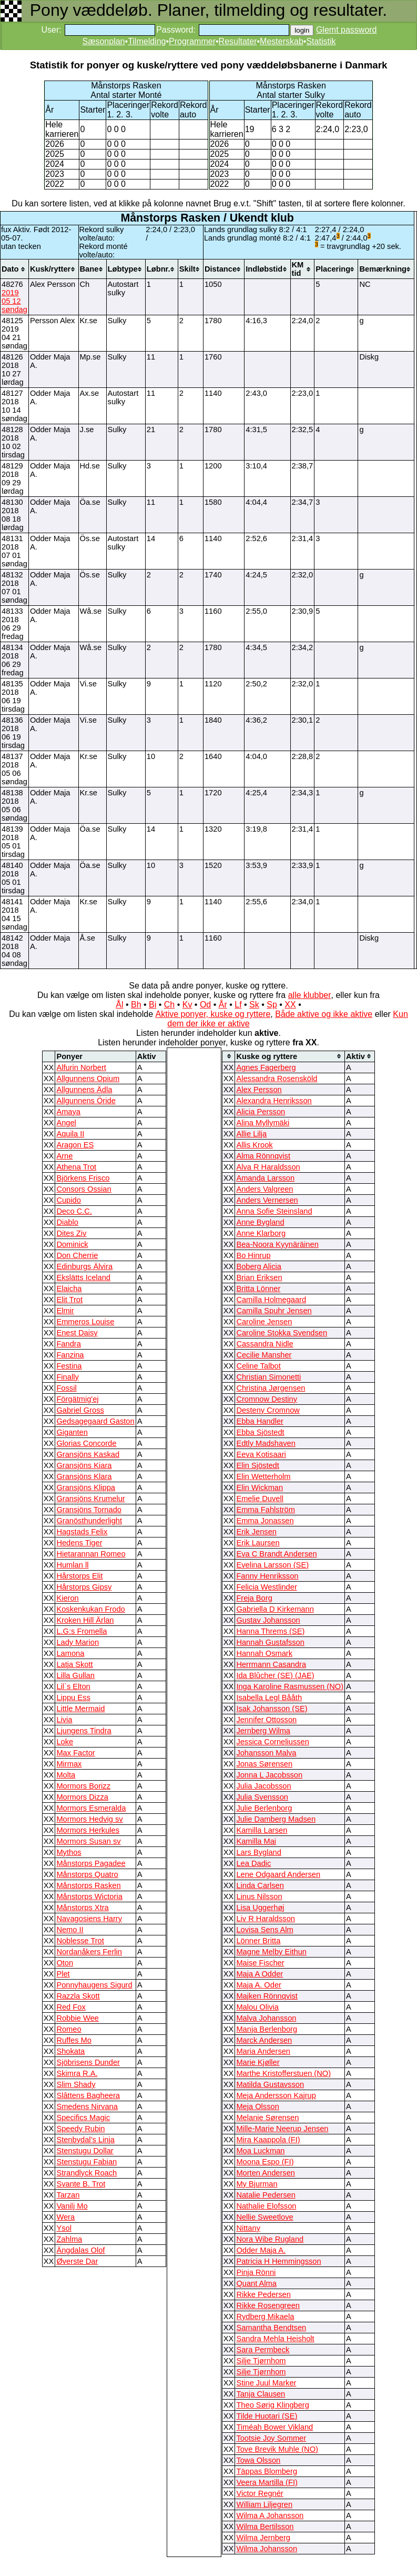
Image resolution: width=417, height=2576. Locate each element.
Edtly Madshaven (265, 1443)
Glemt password (346, 29)
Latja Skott (74, 1664)
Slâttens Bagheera (88, 2095)
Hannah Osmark (264, 1653)
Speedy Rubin (80, 2128)
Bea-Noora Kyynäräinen (277, 1244)
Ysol (64, 2228)
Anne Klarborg (261, 1233)
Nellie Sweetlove (264, 2217)
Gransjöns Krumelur (90, 1498)
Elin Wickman (259, 1487)
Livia (64, 1719)
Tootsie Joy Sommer (271, 2438)
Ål (119, 1004)
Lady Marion (77, 1642)
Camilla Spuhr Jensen (273, 1310)
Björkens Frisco (82, 1178)
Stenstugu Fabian (86, 2162)
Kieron (67, 1598)
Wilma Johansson (266, 2548)
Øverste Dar (77, 2261)
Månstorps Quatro (87, 1874)
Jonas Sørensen (264, 1764)
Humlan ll (72, 1565)
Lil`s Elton (73, 1686)
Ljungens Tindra (83, 1730)
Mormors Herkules (87, 1830)
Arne (64, 1156)
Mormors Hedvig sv (89, 1819)
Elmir (65, 1310)
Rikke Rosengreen (268, 2305)
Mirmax (69, 1764)
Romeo (68, 2029)
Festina (69, 1366)
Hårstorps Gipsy (83, 1587)
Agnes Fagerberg (266, 1067)
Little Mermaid (80, 1708)
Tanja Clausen (260, 2394)
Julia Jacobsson (263, 1786)
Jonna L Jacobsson (269, 1775)
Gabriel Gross (80, 1410)
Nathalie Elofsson (266, 2206)
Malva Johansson (266, 2018)
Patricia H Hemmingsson (278, 2261)
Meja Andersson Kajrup (276, 2095)
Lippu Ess (73, 1697)
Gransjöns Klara (83, 1476)
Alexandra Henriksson (273, 1100)
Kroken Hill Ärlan (85, 1620)
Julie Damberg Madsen (276, 1819)
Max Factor (75, 1753)
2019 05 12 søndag (14, 301)
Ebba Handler (259, 1421)
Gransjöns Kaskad (87, 1454)
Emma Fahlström (265, 1509)
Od (205, 1004)
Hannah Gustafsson (270, 1642)
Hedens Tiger (79, 1543)
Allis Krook (254, 1145)
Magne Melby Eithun (271, 1952)
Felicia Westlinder (266, 1587)
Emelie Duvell (259, 1498)
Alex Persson (258, 1089)
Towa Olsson (258, 2460)
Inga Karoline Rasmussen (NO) (289, 1686)
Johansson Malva (266, 1753)
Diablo (67, 1222)
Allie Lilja (251, 1134)
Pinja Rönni (256, 2272)
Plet (62, 1974)
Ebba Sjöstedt (260, 1432)
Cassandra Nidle (264, 1344)
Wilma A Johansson (269, 2515)
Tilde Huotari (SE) (266, 2416)
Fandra (68, 1344)
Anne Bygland (260, 1222)
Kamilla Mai (256, 1841)
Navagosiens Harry (89, 1918)
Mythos (68, 1852)
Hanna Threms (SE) (270, 1631)
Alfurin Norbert (81, 1067)
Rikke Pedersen (263, 2294)
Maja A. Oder (258, 1985)
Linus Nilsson (259, 1896)
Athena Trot (76, 1167)
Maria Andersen (263, 2051)
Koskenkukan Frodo (90, 1609)
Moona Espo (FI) (264, 2162)
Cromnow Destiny (266, 1399)
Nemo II (69, 1929)
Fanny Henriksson (267, 1576)
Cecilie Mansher (263, 1355)
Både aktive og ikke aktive (323, 1014)
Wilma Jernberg (263, 2537)
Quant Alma (256, 2283)
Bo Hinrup (253, 1255)
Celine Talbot (258, 1366)
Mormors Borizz (83, 1786)
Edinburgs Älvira (84, 1266)
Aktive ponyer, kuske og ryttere (213, 1014)
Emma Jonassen (264, 1520)
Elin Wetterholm (263, 1476)
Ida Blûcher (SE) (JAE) (275, 1675)
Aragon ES (75, 1145)
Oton (64, 1963)
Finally (67, 1377)
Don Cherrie (77, 1255)
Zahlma (69, 2239)
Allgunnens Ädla (84, 1089)
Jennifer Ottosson (266, 1719)
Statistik (320, 41)
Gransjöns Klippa (85, 1487)
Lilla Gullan (75, 1675)
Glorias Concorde (86, 1443)
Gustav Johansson (268, 1620)
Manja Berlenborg (266, 2029)
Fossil (66, 1388)
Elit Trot (69, 1299)
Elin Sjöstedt (257, 1465)
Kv (187, 1004)
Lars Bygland (258, 1852)
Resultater (238, 41)
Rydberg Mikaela (265, 2316)
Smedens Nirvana (87, 2106)
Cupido (68, 1200)
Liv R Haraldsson (265, 1918)
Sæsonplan (104, 41)
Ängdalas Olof (80, 2250)
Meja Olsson (257, 2106)
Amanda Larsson (265, 1178)
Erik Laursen (257, 1543)
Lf (238, 1004)
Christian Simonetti (268, 1377)
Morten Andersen (265, 2173)
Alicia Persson (260, 1111)
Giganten (71, 1432)
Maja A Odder (259, 1974)
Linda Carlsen (259, 1885)
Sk (254, 1004)
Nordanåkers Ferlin (89, 1952)
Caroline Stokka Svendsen (281, 1333)
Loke (64, 1742)
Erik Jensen (256, 1531)
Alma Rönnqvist (263, 1156)
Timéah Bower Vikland (274, 2427)
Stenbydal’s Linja (85, 2139)
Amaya (68, 1111)
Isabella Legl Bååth (269, 1697)
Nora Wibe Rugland (269, 2239)
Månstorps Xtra (82, 1907)
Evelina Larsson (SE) (272, 1565)
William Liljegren (264, 2504)
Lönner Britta (258, 1940)
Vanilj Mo (71, 2206)
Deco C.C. (74, 1211)
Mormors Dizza (82, 1797)
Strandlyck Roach (86, 2173)
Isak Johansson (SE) (271, 1708)
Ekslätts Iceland (83, 1277)
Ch (169, 1004)
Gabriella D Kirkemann (274, 1609)
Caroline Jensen (264, 1321)
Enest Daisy (76, 1333)
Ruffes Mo (73, 2040)
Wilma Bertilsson (264, 2526)
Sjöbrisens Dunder (88, 2062)
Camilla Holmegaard (271, 1299)
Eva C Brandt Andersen (276, 1554)
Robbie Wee (77, 2018)
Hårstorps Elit (79, 1576)
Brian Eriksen (259, 1277)
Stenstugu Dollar (84, 2150)
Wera (65, 2217)
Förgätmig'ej (77, 1399)
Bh (136, 1004)
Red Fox (70, 2007)
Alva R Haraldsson (268, 1167)
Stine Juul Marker (266, 2383)
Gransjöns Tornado (88, 1509)
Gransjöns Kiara (83, 1465)
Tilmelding (147, 41)
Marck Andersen (264, 2040)
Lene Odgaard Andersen (278, 1874)
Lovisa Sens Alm (264, 1929)
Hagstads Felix (81, 1531)
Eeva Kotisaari (261, 1454)
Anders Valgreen (264, 1189)
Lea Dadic (253, 1863)
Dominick (72, 1244)
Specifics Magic (83, 2117)
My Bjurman (256, 2184)
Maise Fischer (260, 1963)
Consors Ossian (83, 1189)
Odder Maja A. (261, 2250)
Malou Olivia (257, 2007)
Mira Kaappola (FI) (268, 2139)
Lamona (70, 1653)
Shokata (70, 2051)
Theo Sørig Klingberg (272, 2405)
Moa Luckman (260, 2150)
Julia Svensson (262, 1797)
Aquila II (70, 1134)
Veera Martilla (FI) (266, 2482)
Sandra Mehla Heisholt (275, 2338)
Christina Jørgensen (270, 1388)
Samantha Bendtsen (271, 2327)
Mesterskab (281, 41)
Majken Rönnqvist (267, 1996)
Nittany (248, 2228)
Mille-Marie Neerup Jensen (282, 2128)
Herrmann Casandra (271, 1664)
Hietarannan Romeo (90, 1554)
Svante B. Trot (80, 2184)
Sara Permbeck (262, 2349)
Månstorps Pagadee (90, 1863)
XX (290, 1004)
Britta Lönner (258, 1288)
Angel (66, 1123)
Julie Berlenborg (264, 1808)
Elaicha (69, 1288)
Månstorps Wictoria (89, 1896)
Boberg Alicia (258, 1266)
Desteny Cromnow (268, 1410)
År (223, 1004)
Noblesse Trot (80, 1940)
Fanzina (70, 1355)
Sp (272, 1004)
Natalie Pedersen (265, 2195)
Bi (152, 1004)
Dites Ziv (71, 1233)
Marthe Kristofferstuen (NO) (283, 2073)
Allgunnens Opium (87, 1078)
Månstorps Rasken (88, 1885)
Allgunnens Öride (85, 1100)
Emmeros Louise (85, 1321)
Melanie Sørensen (267, 2117)
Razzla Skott (77, 1996)
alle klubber (309, 995)
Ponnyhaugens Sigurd (94, 1985)
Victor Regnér (259, 2493)
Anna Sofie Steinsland (274, 1211)
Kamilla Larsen (261, 1830)
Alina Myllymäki (262, 1123)
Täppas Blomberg (266, 2471)
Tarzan (67, 2195)
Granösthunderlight (89, 1520)
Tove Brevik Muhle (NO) (277, 2449)
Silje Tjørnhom (261, 2361)
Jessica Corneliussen (272, 1742)
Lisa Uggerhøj (260, 1907)
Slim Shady (75, 2084)
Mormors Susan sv (88, 1841)
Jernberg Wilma (263, 1730)
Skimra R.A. (76, 2073)
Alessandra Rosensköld (276, 1078)
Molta (65, 1775)
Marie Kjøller (257, 2062)
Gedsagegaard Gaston (95, 1421)
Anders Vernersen (267, 1200)
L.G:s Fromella (81, 1631)
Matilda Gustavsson (270, 2084)
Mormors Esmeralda (91, 1808)
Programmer (192, 41)
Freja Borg (254, 1598)
